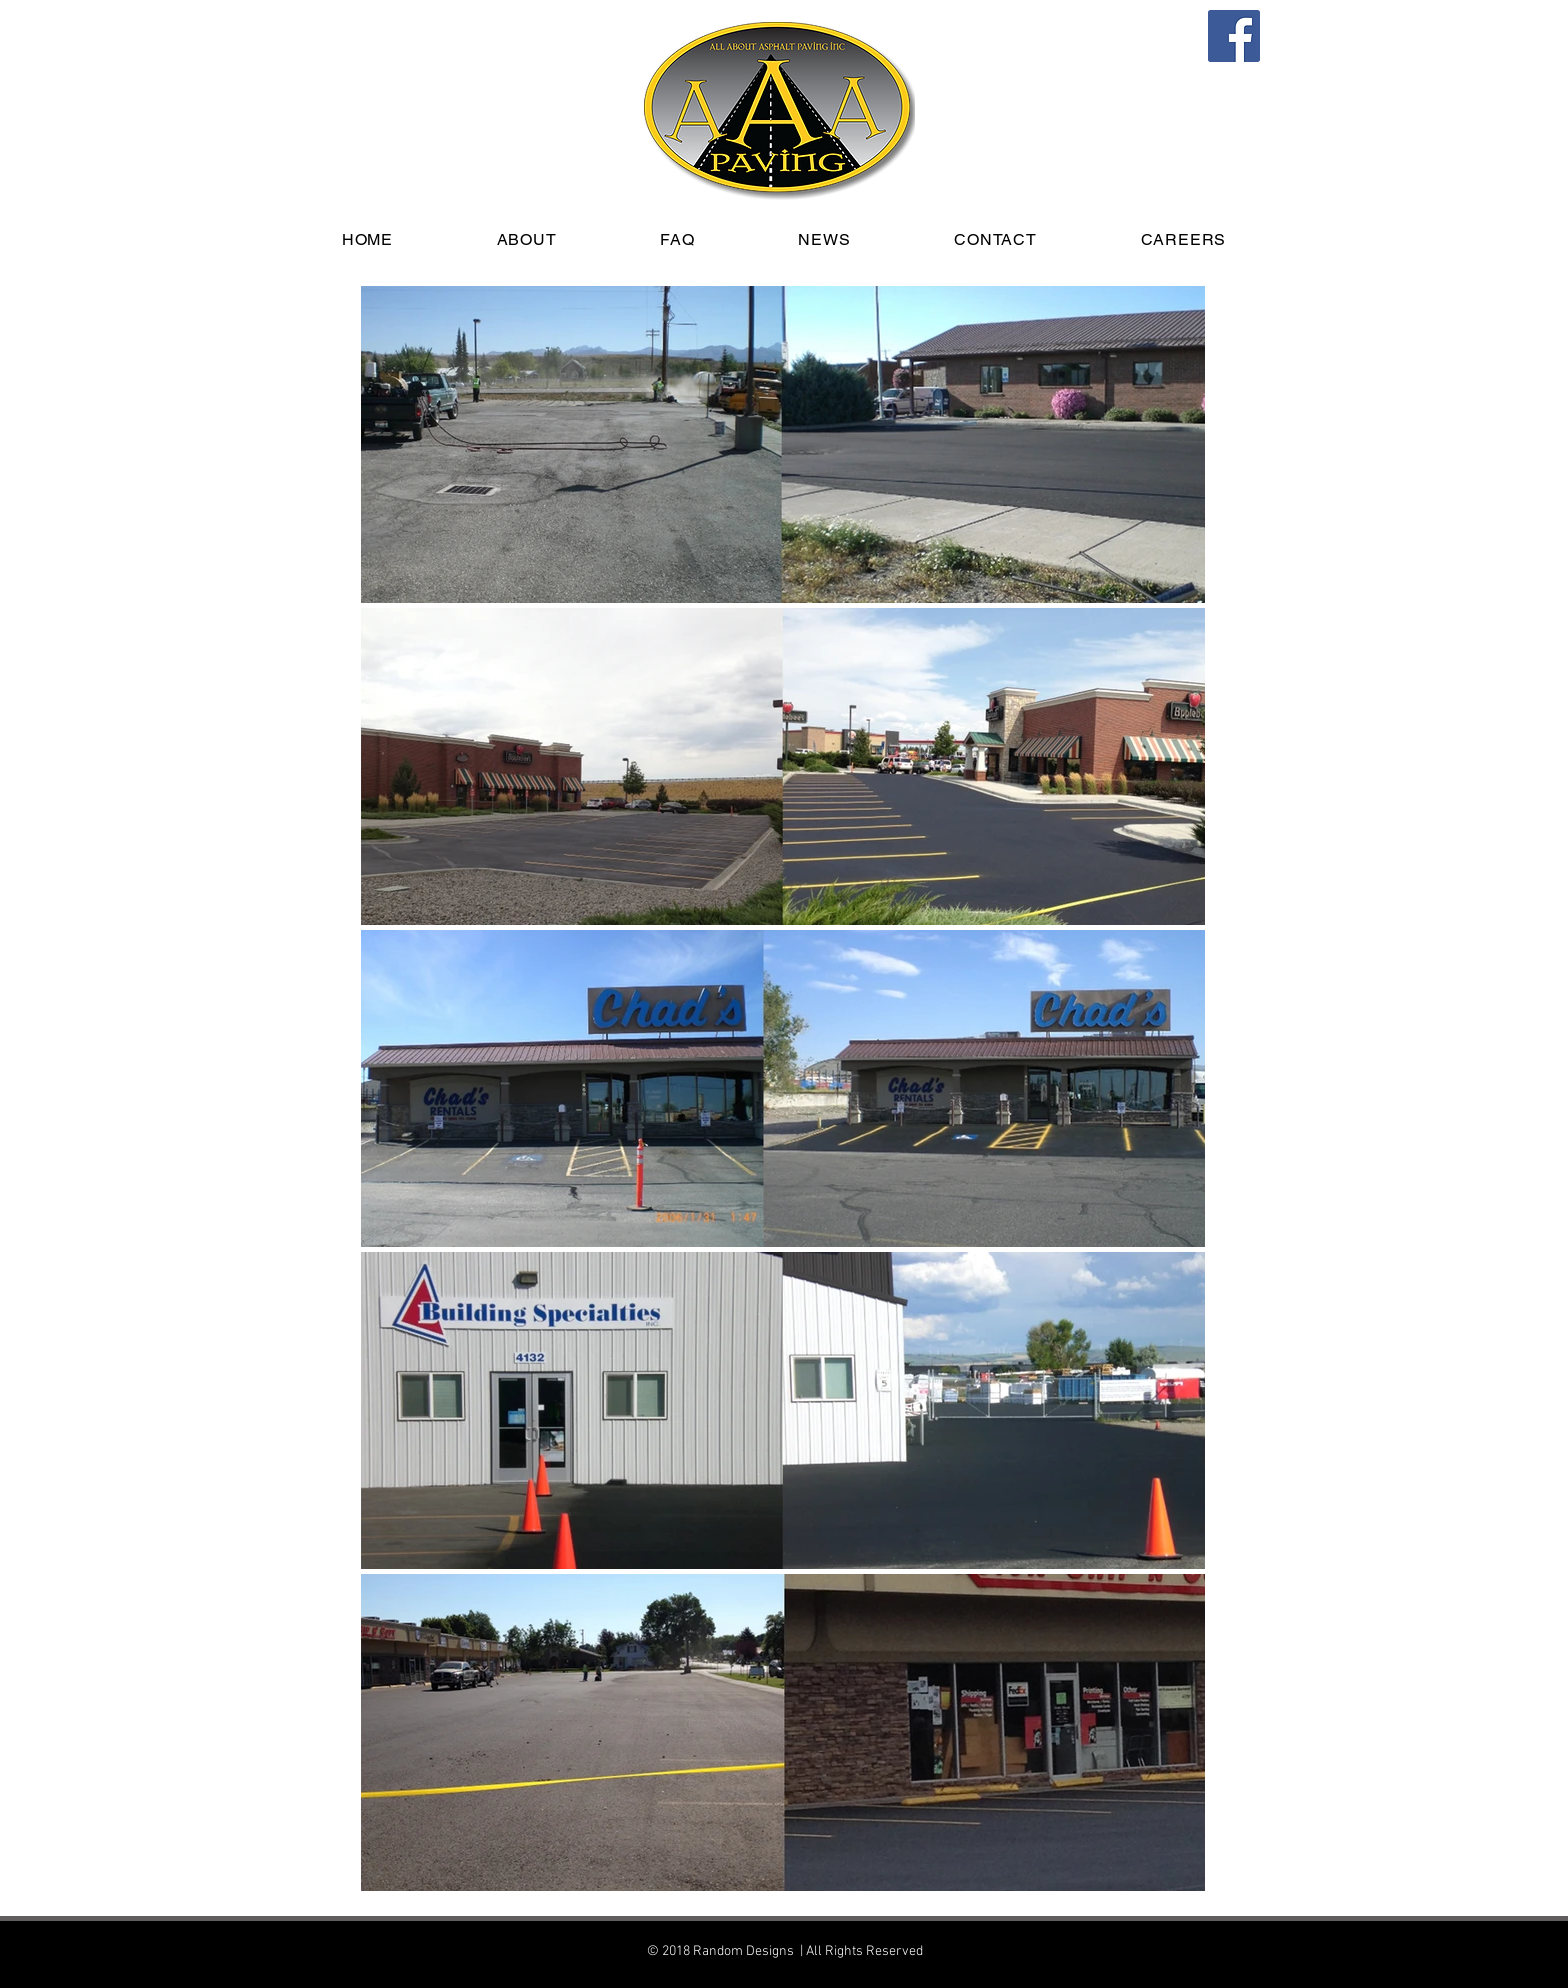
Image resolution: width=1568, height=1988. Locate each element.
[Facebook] (1234, 36)
